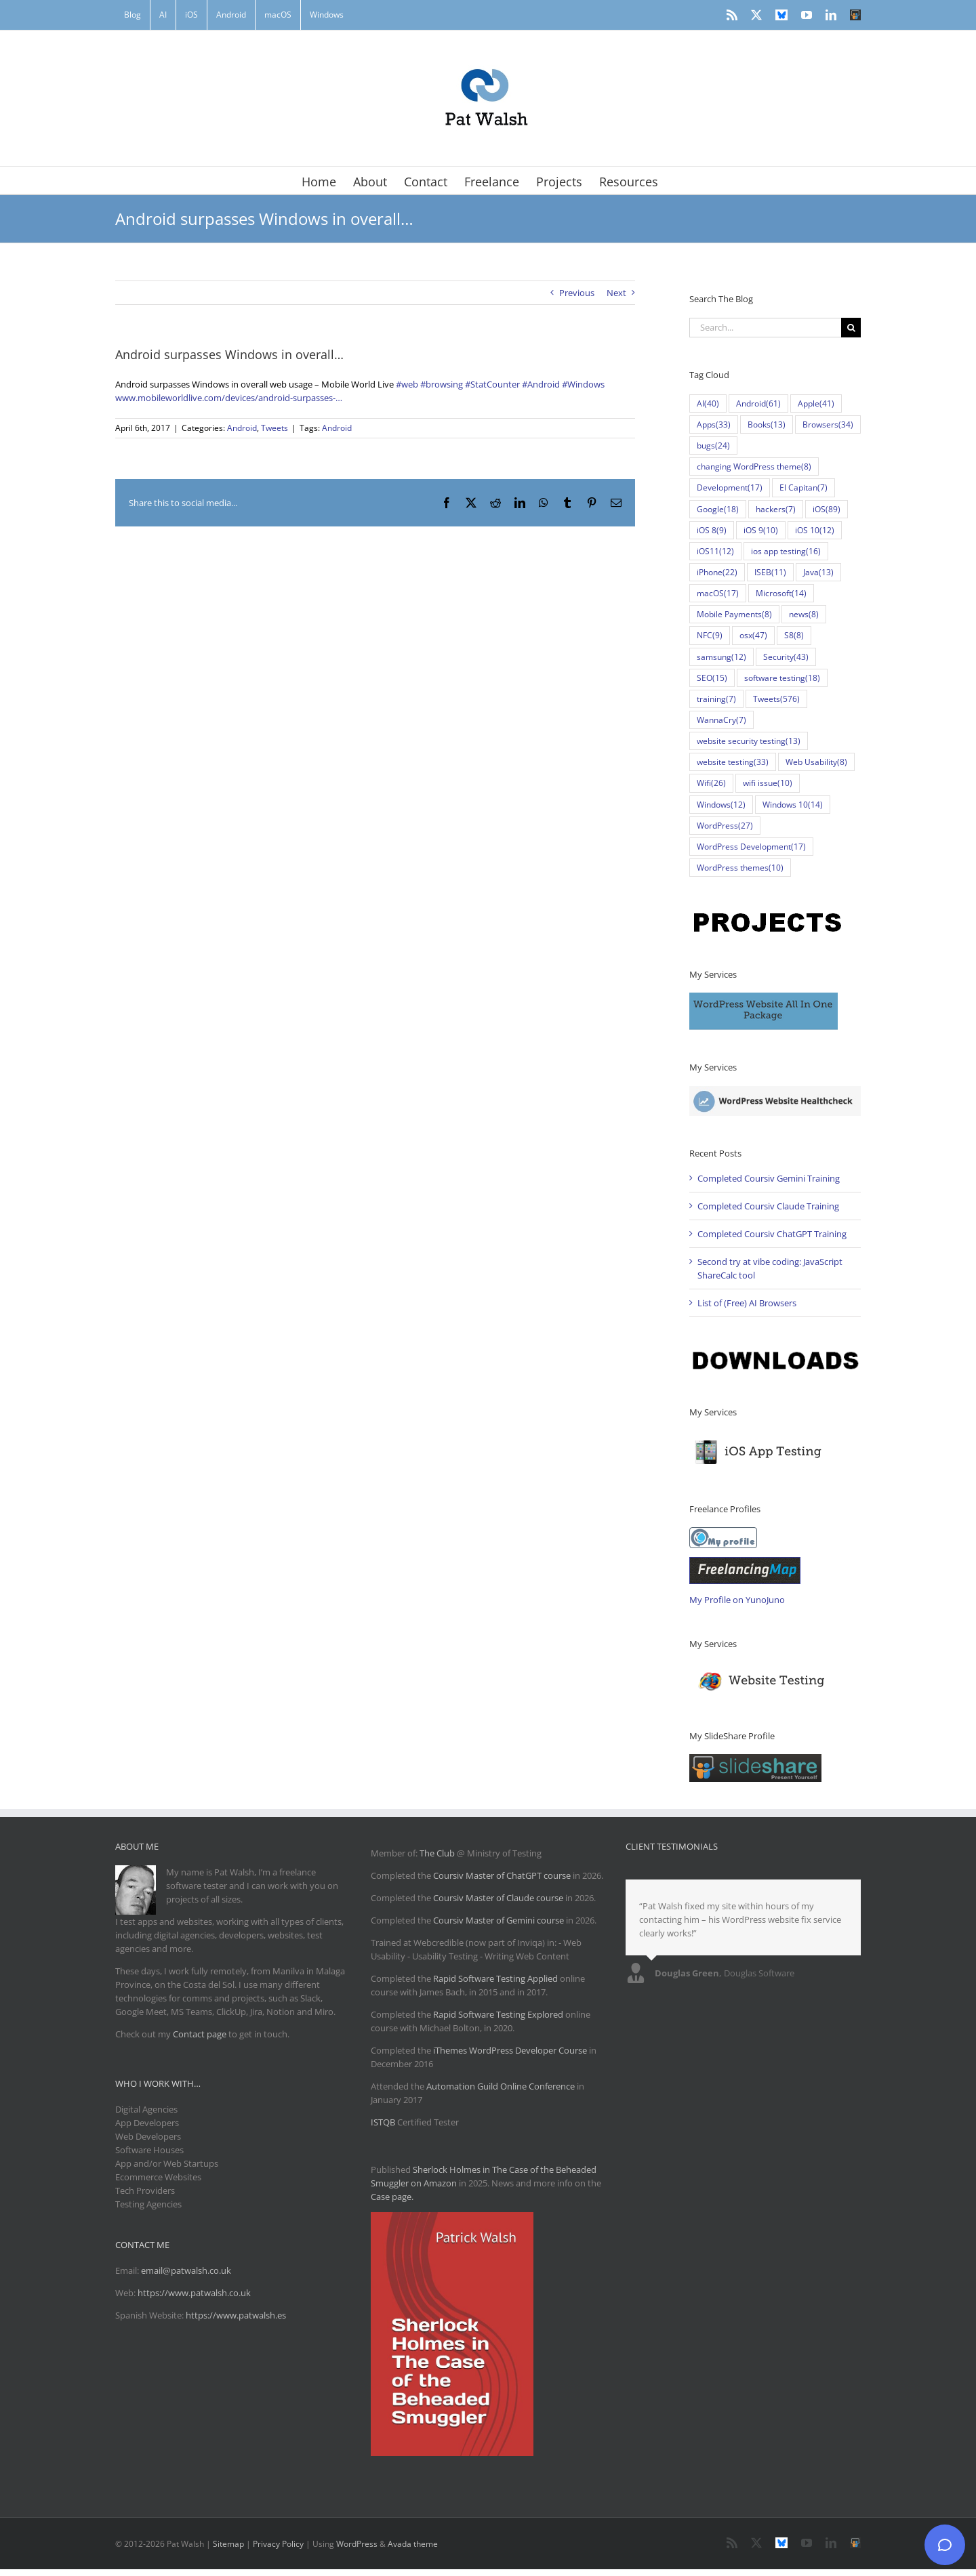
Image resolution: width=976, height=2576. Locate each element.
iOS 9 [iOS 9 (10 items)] (761, 530)
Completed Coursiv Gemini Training (768, 1178)
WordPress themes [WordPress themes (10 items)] (740, 867)
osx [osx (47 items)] (753, 635)
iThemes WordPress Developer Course (510, 2050)
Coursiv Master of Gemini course (499, 1920)
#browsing (441, 384)
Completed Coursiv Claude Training (768, 1206)
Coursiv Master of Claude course (499, 1898)
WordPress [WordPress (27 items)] (725, 825)
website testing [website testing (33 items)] (733, 761)
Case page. (392, 2196)
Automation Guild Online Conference (500, 2086)
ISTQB (383, 2122)
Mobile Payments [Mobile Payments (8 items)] (734, 614)
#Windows (583, 384)
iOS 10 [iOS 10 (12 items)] (814, 530)
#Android (541, 384)
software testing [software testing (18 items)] (782, 677)
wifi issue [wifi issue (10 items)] (767, 782)
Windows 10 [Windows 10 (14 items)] (792, 804)
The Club (437, 1853)
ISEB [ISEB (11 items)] (770, 572)
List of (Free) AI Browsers (746, 1303)
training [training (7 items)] (716, 698)
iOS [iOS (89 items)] (826, 509)
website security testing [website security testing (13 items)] (748, 740)
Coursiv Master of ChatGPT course (503, 1875)
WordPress (357, 2544)
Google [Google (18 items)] (718, 509)
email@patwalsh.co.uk (186, 2270)
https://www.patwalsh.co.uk (194, 2293)
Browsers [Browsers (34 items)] (827, 424)
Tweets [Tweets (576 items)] (776, 698)
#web (407, 384)
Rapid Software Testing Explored (498, 2014)
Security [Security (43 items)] (786, 656)
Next (616, 293)
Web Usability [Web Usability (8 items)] (816, 761)
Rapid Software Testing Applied (495, 1978)
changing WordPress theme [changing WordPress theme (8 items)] (754, 466)
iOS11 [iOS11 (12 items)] (715, 551)
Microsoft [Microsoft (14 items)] (781, 593)
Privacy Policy (278, 2544)
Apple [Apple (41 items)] (816, 403)
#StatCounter (492, 384)
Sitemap (228, 2544)
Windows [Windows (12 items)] (721, 804)
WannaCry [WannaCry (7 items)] (721, 719)
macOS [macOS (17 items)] (718, 593)
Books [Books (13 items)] (767, 424)
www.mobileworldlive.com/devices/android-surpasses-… (228, 398)
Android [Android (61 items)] (758, 403)
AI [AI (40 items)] (708, 403)
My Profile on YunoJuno (737, 1600)
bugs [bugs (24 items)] (713, 445)
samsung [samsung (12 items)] (721, 656)
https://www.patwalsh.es (236, 2315)
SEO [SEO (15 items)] (712, 677)
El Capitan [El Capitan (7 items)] (803, 487)
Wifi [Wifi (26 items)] (711, 782)
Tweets (274, 428)
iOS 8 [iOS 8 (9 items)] (712, 530)
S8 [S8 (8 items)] (794, 635)
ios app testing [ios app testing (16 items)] (786, 551)
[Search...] (765, 327)
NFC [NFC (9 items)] (710, 635)
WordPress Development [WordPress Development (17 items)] (751, 846)
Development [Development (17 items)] (729, 487)
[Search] (851, 327)
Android (242, 428)
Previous (576, 293)
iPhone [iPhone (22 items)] (717, 572)
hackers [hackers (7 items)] (776, 509)
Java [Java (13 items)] (818, 572)
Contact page (199, 2034)
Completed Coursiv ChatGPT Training (772, 1234)
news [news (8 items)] (804, 614)
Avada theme (413, 2544)
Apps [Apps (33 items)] (714, 424)
